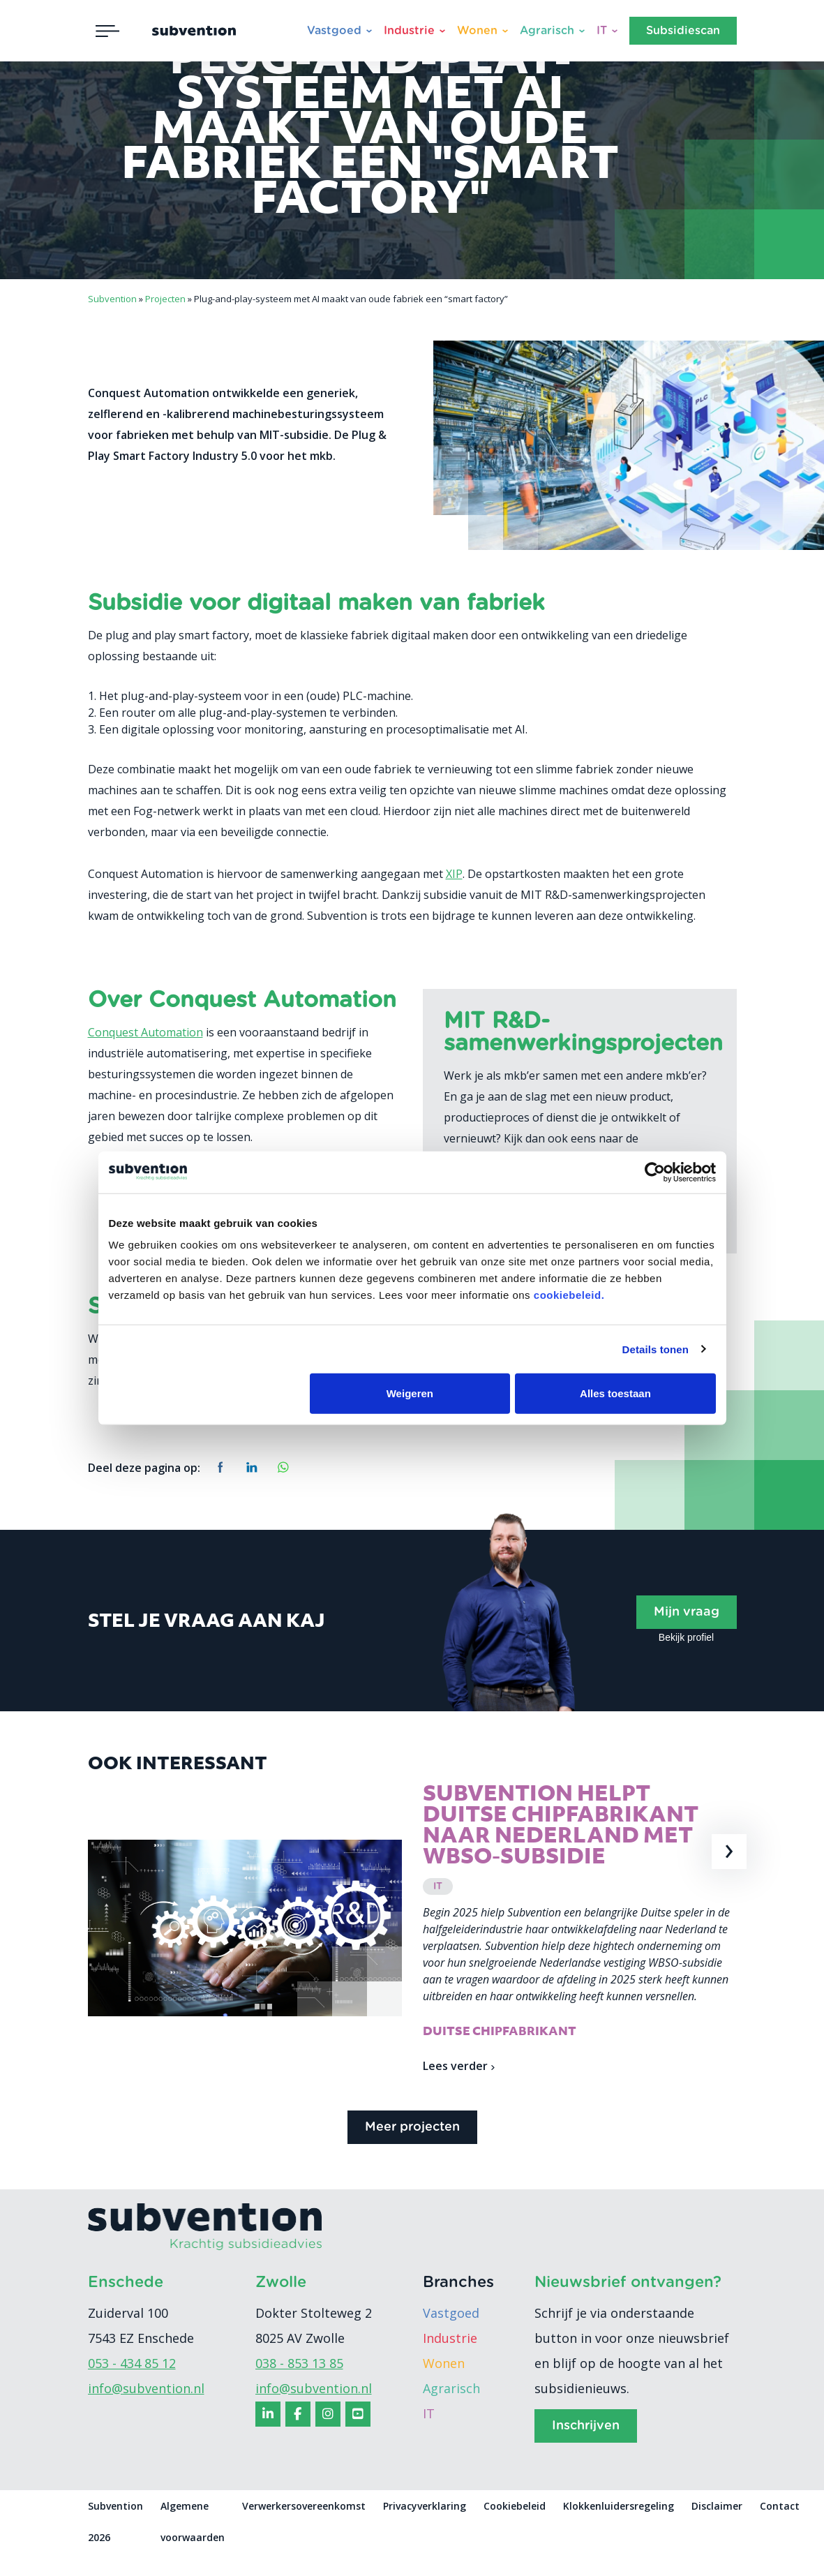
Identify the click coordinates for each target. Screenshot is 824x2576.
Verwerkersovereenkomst (304, 2529)
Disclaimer (716, 2529)
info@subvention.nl (146, 2411)
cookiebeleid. (569, 1295)
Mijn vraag (686, 1612)
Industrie (409, 30)
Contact (780, 2529)
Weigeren (410, 1393)
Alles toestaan (615, 1393)
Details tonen (655, 1349)
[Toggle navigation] (107, 31)
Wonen (477, 30)
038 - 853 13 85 (299, 2386)
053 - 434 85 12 (132, 2386)
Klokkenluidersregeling (618, 2529)
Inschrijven (586, 2449)
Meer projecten (412, 2150)
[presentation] (729, 1851)
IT (602, 30)
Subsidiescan (683, 30)
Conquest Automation (145, 1032)
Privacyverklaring (424, 2529)
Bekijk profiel (686, 1637)
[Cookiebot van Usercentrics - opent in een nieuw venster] (655, 1171)
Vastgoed (334, 30)
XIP (454, 873)
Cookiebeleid (515, 2529)
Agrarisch (547, 30)
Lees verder (459, 2070)
